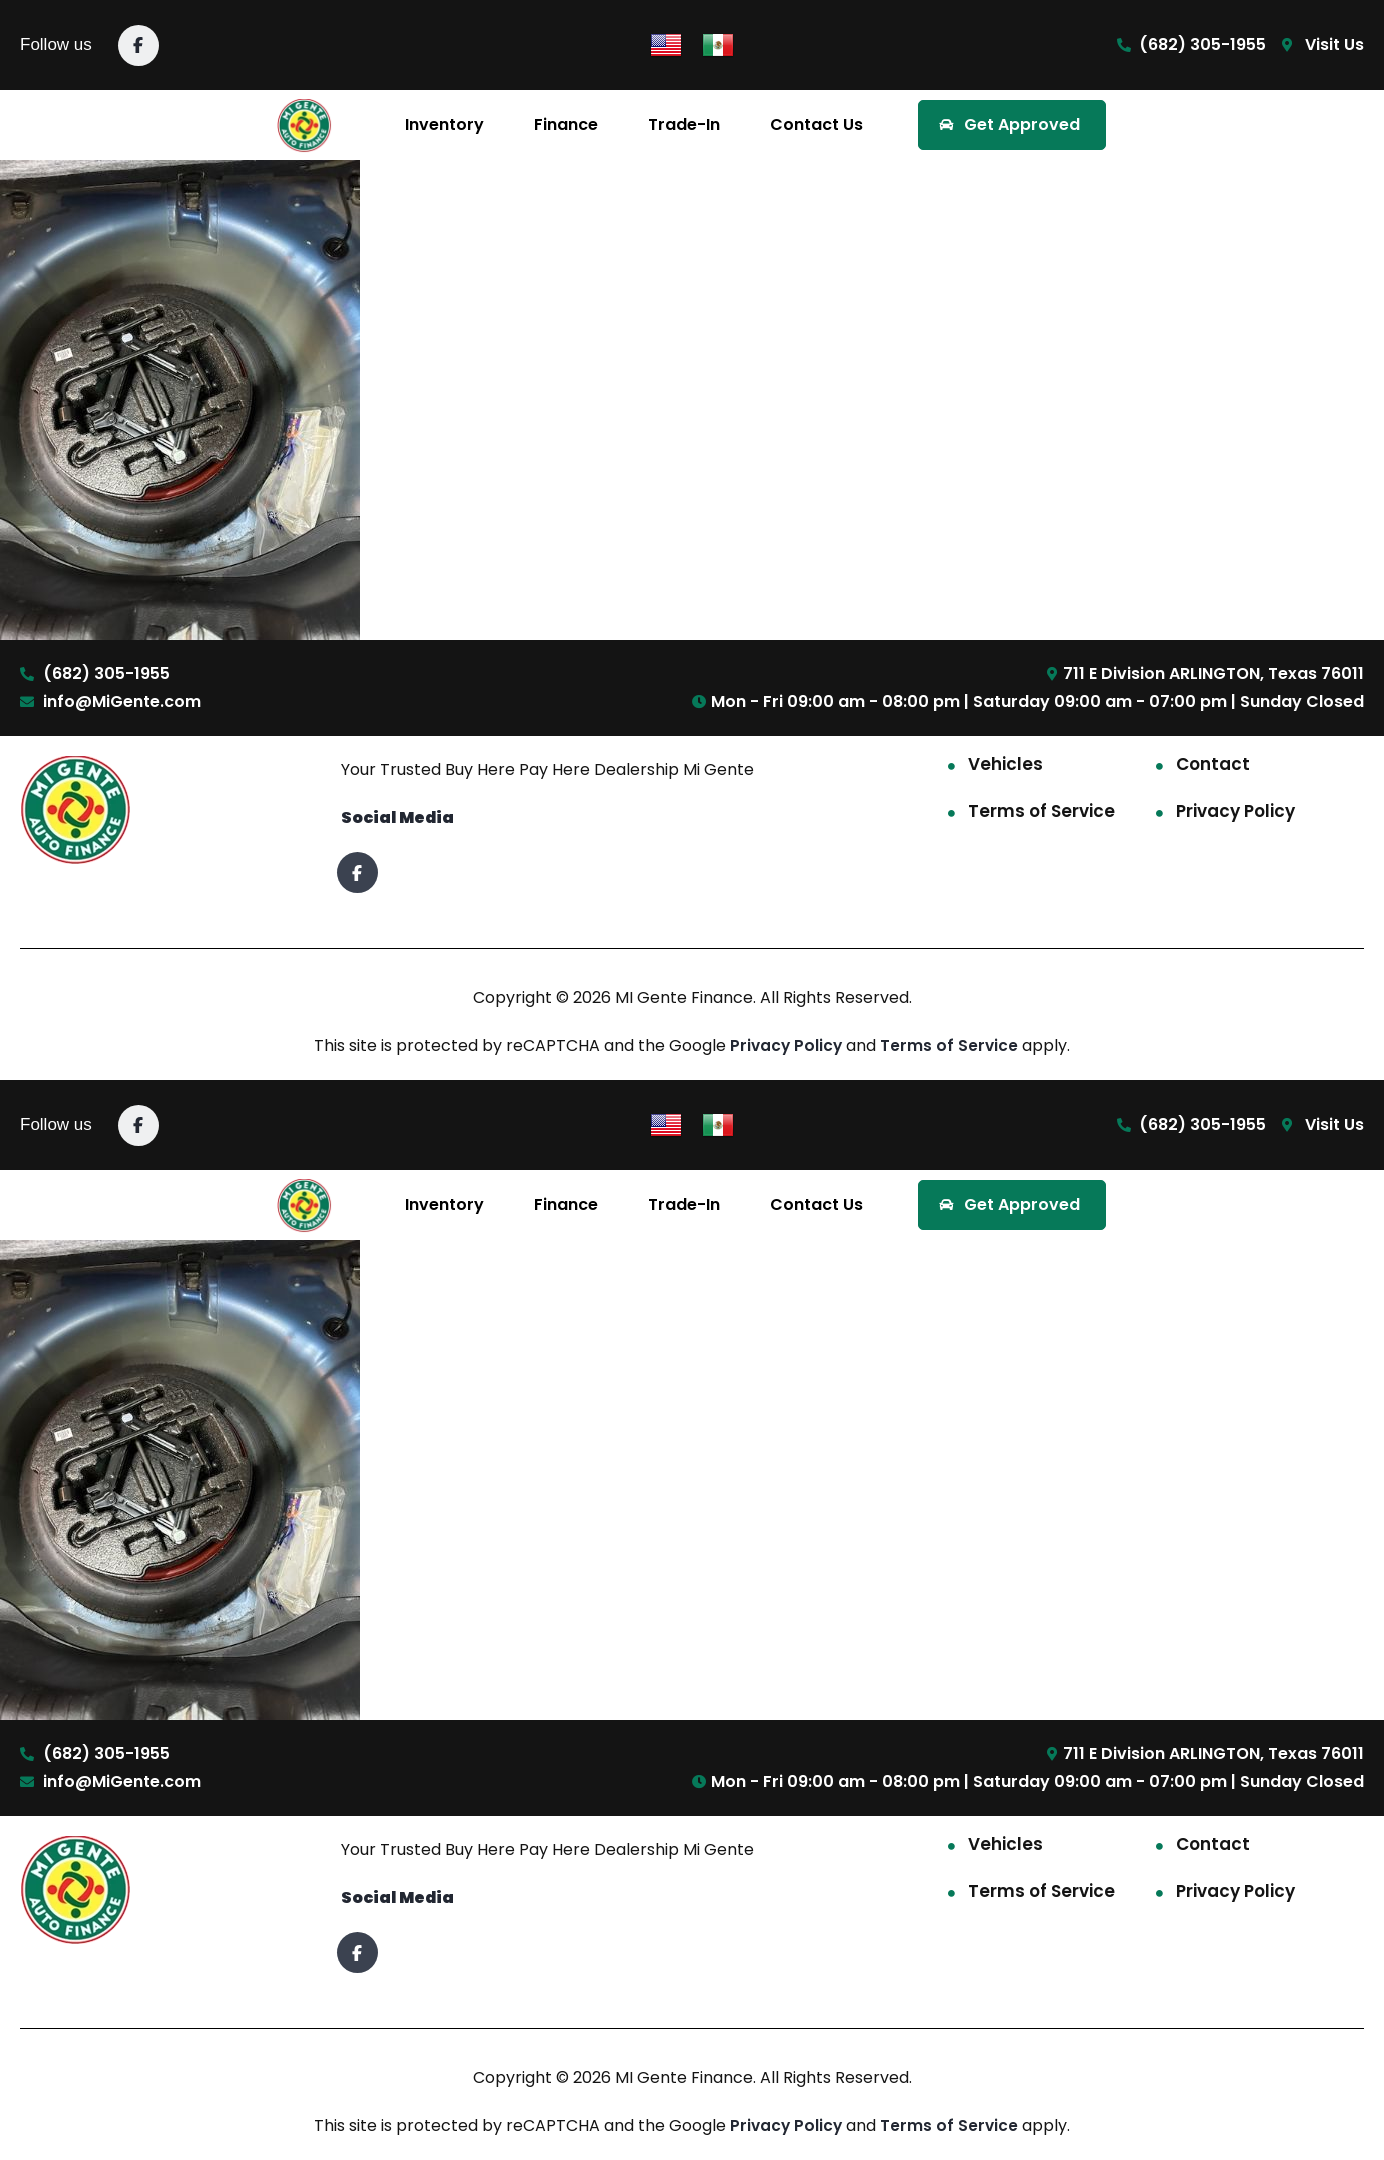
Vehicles (1005, 764)
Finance (566, 124)
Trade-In (684, 124)
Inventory (444, 124)
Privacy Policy (1235, 811)
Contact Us (816, 124)
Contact (1213, 764)
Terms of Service (1041, 811)
